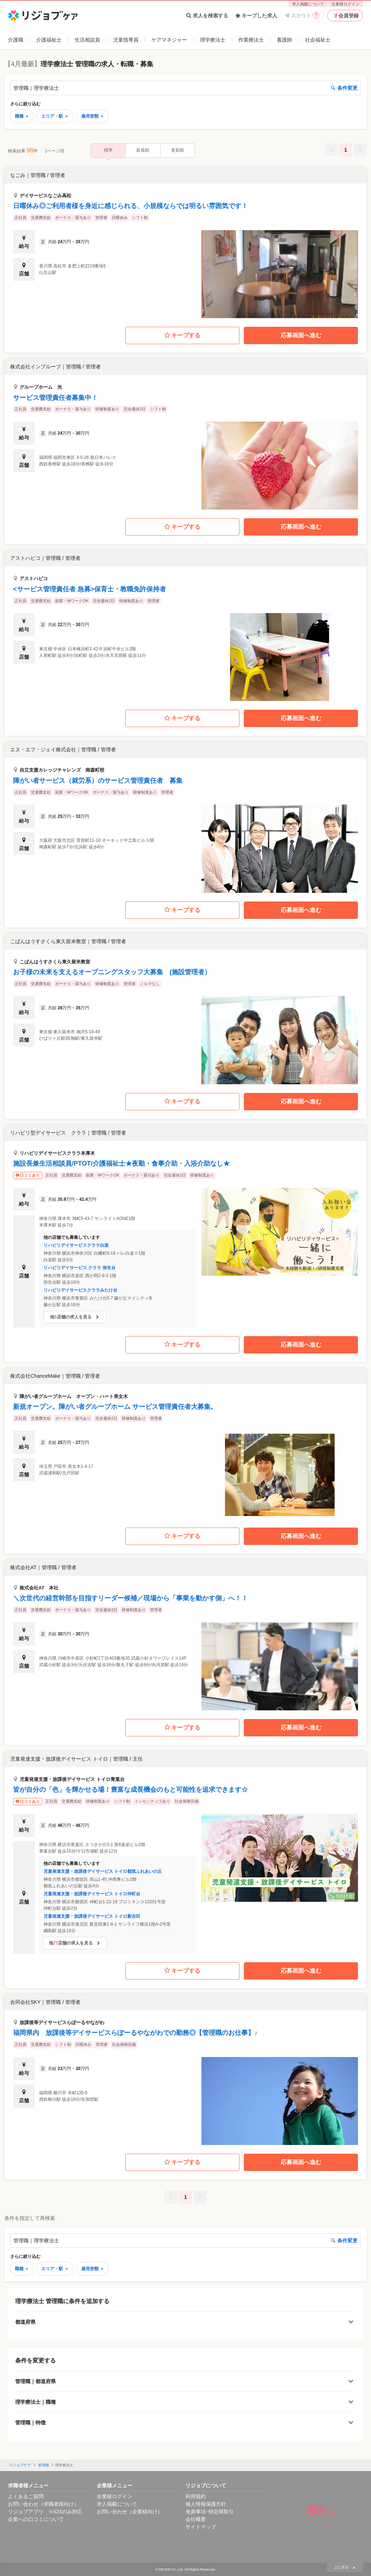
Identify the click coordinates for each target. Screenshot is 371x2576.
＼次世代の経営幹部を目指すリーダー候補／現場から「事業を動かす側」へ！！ (130, 1598)
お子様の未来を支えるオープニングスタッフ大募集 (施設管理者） (112, 972)
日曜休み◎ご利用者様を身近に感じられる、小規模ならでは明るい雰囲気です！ (130, 206)
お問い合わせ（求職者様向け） (43, 2504)
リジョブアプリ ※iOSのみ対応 (45, 2511)
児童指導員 (125, 40)
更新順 (177, 150)
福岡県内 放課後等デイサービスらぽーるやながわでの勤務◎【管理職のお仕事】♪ (135, 2032)
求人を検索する (207, 15)
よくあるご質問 (25, 2496)
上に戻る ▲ (345, 2567)
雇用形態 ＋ (92, 116)
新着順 (142, 150)
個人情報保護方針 (206, 2504)
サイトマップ (201, 2527)
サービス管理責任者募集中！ (55, 397)
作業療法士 (251, 40)
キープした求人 (256, 15)
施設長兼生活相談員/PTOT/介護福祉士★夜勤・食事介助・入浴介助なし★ (121, 1163)
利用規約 (196, 2496)
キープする (182, 335)
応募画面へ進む (301, 335)
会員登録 (345, 15)
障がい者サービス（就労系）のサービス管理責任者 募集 (98, 780)
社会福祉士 (317, 40)
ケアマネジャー (169, 40)
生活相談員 (87, 40)
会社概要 (196, 2519)
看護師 (284, 40)
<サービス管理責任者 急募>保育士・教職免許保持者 (89, 589)
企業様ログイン (345, 4)
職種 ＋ (22, 116)
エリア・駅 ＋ (54, 116)
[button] (185, 242)
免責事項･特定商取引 (210, 2511)
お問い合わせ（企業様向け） (130, 2511)
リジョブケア (20, 2465)
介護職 (15, 40)
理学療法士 (212, 40)
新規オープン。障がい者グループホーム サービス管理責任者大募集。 (115, 1406)
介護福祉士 (49, 40)
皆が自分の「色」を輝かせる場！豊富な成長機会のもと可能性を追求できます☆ (130, 1789)
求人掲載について (308, 4)
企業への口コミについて (36, 2519)
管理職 (43, 2465)
